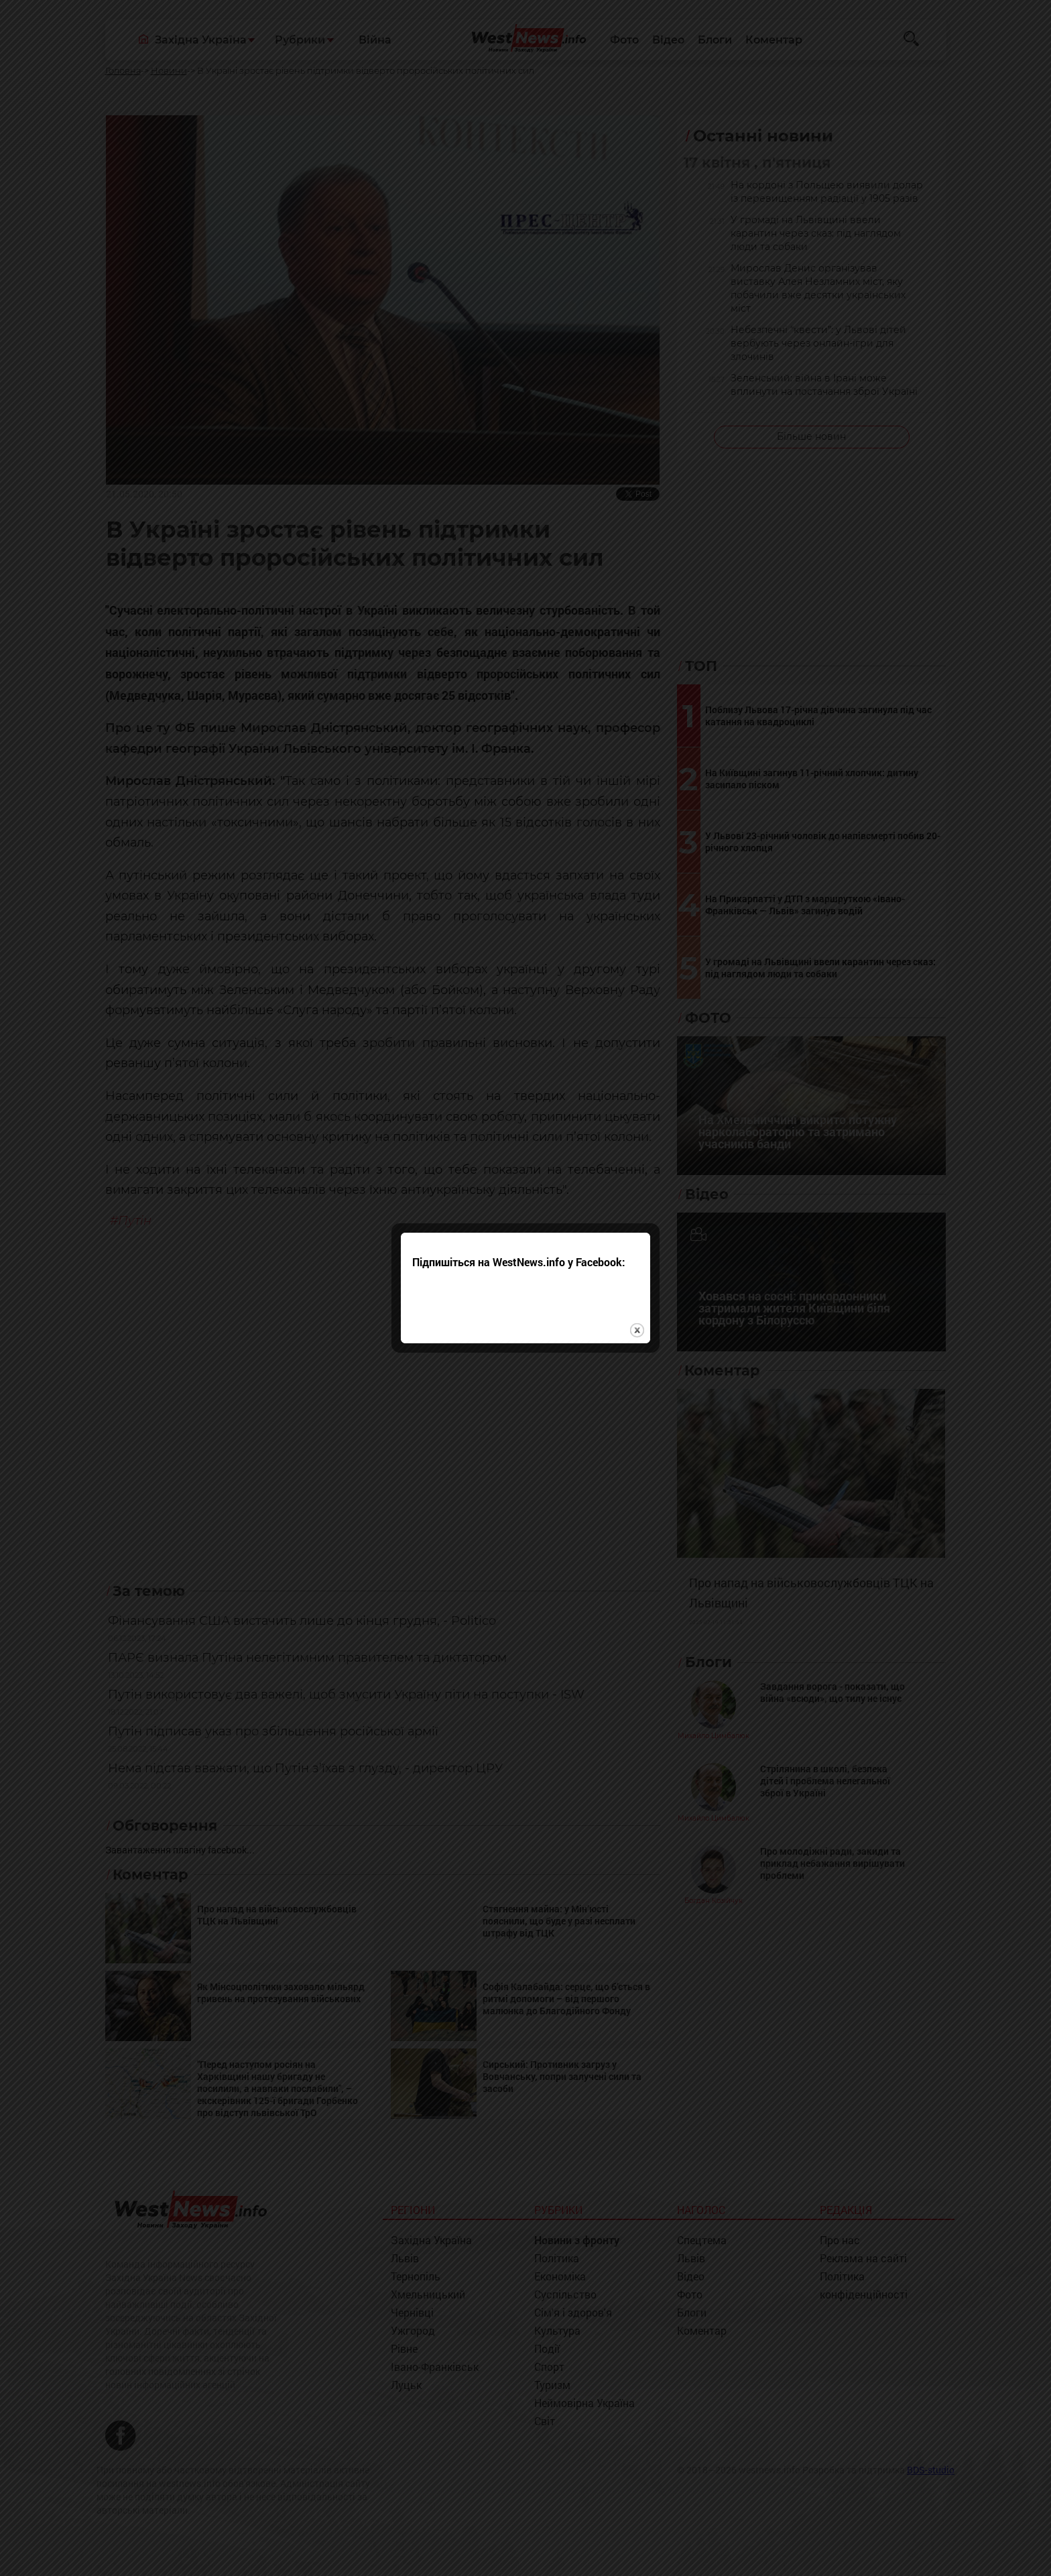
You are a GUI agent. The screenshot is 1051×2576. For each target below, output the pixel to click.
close (637, 1246)
